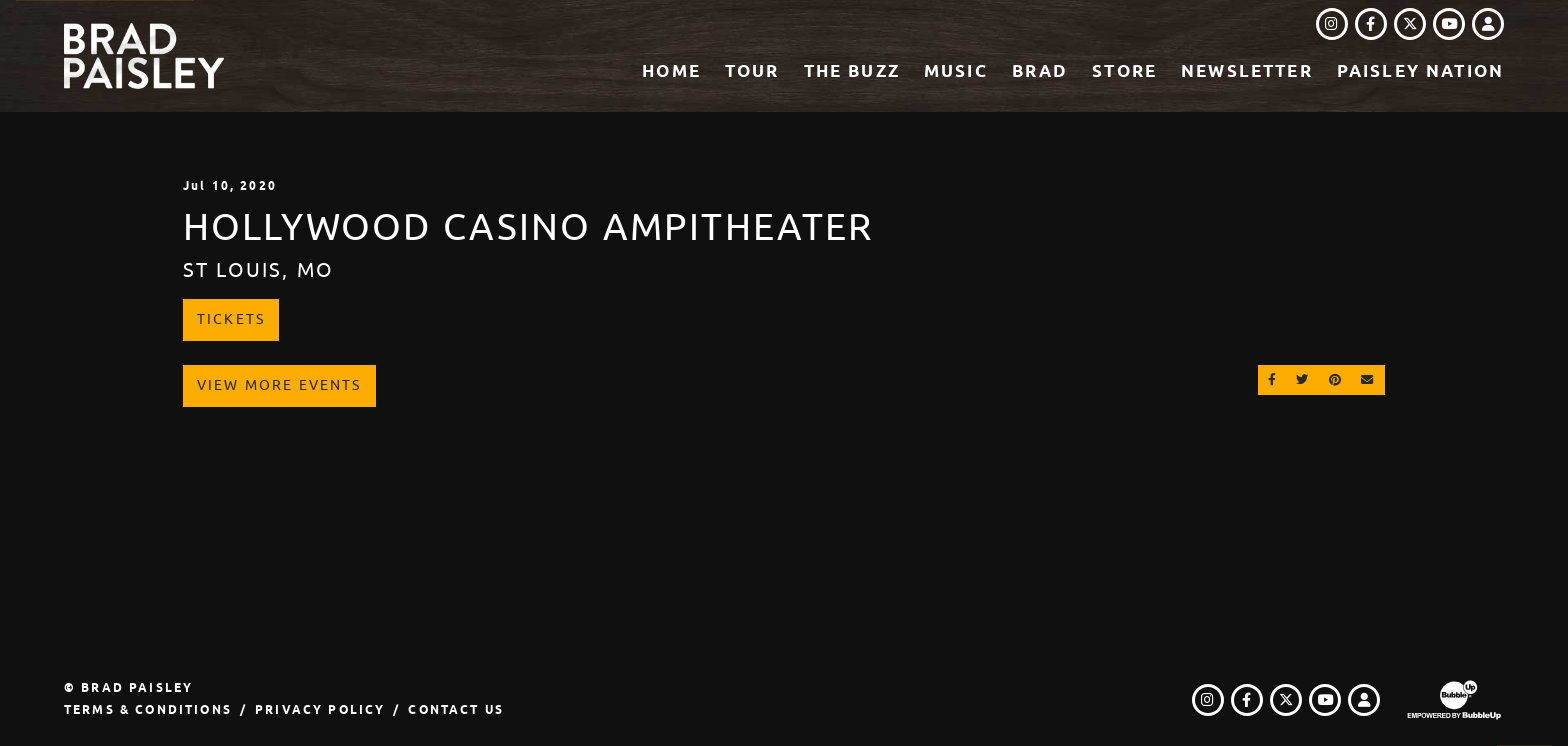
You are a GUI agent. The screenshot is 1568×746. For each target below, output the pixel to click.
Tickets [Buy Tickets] (231, 319)
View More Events (279, 385)
